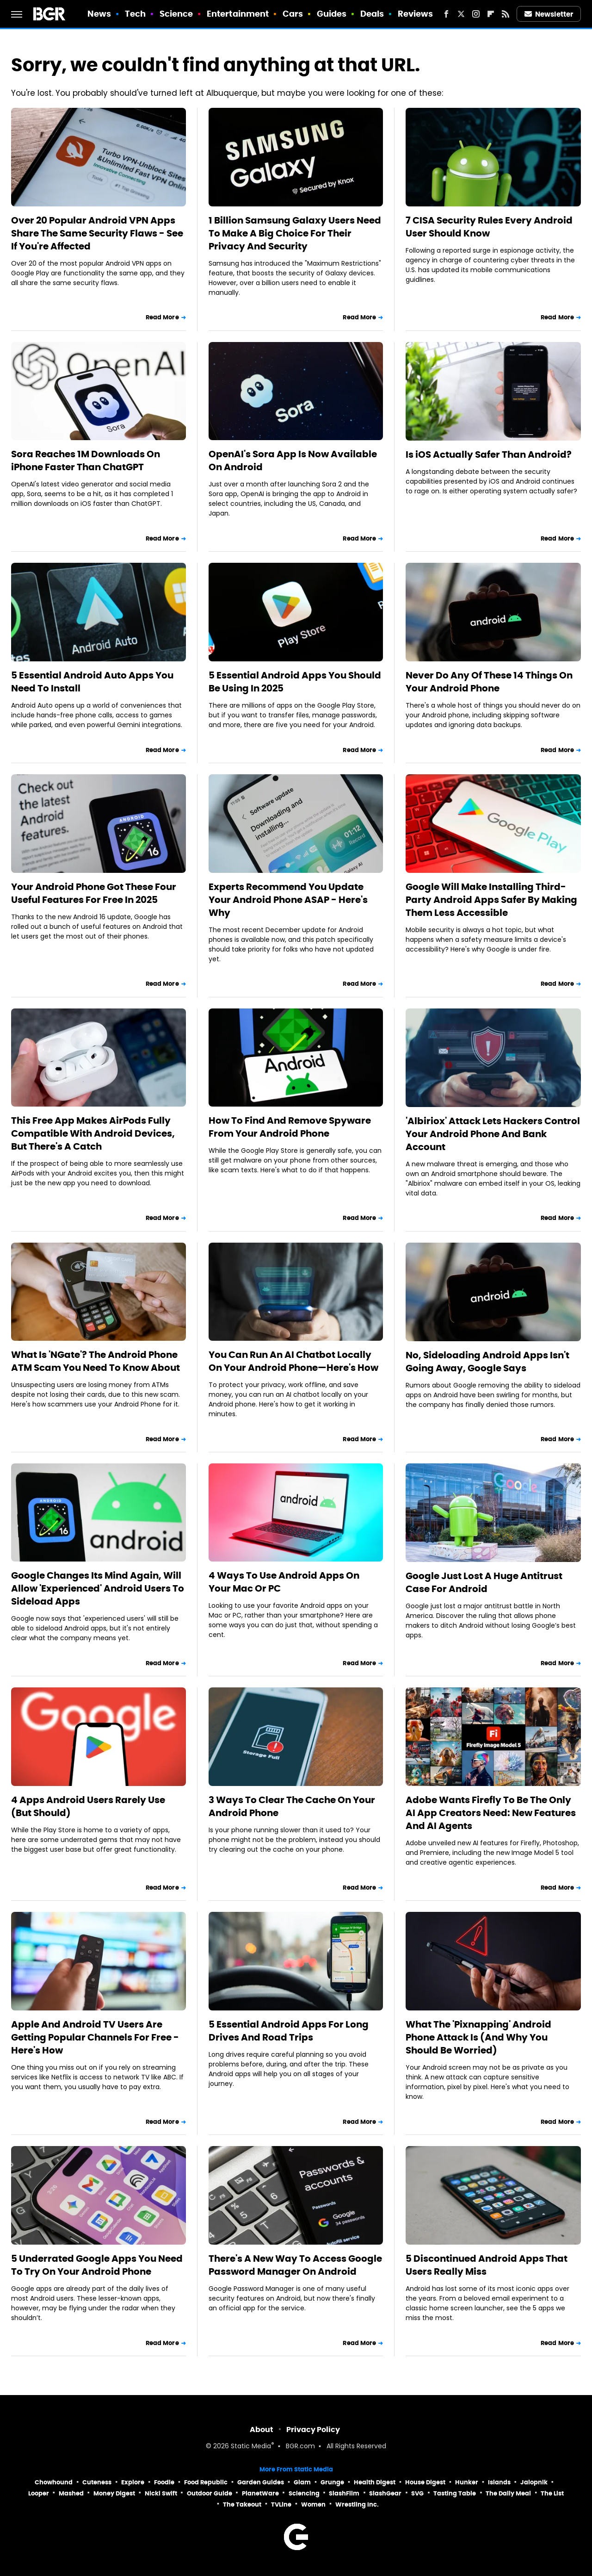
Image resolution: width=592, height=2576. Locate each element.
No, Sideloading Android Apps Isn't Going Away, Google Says (487, 1361)
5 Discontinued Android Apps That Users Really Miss (486, 2264)
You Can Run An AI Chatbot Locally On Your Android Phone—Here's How (293, 1361)
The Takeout (242, 2504)
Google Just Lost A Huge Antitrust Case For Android (484, 1582)
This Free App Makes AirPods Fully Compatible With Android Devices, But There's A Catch (93, 1133)
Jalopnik (534, 2482)
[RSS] (505, 14)
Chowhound (54, 2482)
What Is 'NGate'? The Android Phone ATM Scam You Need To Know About (95, 1361)
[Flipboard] (490, 14)
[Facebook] (446, 14)
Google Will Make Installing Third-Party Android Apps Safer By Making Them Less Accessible (491, 900)
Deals (372, 13)
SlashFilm (344, 2493)
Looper (38, 2493)
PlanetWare (260, 2493)
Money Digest (114, 2493)
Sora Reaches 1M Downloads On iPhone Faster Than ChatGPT (85, 460)
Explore (132, 2482)
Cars (293, 13)
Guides (332, 13)
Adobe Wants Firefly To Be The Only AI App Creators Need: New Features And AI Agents (491, 1813)
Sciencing (304, 2493)
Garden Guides (260, 2482)
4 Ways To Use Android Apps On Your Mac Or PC (284, 1581)
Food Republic (206, 2482)
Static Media (251, 2446)
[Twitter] (461, 14)
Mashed (71, 2493)
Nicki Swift (161, 2493)
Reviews (415, 13)
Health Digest (374, 2482)
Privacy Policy (313, 2429)
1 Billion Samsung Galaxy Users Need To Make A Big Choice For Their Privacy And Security (295, 233)
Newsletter (549, 14)
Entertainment (238, 13)
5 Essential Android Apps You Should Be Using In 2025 (295, 681)
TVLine (281, 2504)
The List (552, 2493)
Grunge (332, 2482)
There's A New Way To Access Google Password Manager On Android (295, 2264)
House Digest (425, 2482)
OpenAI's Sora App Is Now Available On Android (293, 460)
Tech (135, 13)
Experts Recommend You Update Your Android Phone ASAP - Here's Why (288, 900)
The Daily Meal (508, 2493)
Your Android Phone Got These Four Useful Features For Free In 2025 (93, 893)
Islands (499, 2482)
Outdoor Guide (209, 2493)
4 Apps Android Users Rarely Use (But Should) (88, 1806)
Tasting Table (454, 2493)
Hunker (466, 2482)
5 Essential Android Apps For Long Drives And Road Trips (289, 2030)
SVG (417, 2493)
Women (313, 2504)
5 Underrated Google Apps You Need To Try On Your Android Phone (97, 2264)
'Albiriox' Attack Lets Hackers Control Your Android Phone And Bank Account (493, 1134)
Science (176, 13)
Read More (162, 317)
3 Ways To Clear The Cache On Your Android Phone (292, 1806)
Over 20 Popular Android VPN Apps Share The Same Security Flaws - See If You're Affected (97, 233)
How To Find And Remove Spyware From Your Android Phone (290, 1126)
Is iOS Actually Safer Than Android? (489, 454)
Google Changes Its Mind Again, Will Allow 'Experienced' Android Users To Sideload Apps (97, 1588)
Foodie (164, 2482)
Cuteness (96, 2482)
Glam (302, 2482)
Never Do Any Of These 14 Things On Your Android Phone (489, 681)
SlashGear (385, 2493)
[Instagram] (476, 14)
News (99, 13)
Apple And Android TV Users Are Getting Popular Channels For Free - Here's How (95, 2037)
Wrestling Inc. (357, 2504)
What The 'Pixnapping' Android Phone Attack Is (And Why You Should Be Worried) (478, 2037)
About (261, 2429)
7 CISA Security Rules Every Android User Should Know (489, 226)
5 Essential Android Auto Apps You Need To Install (92, 681)
